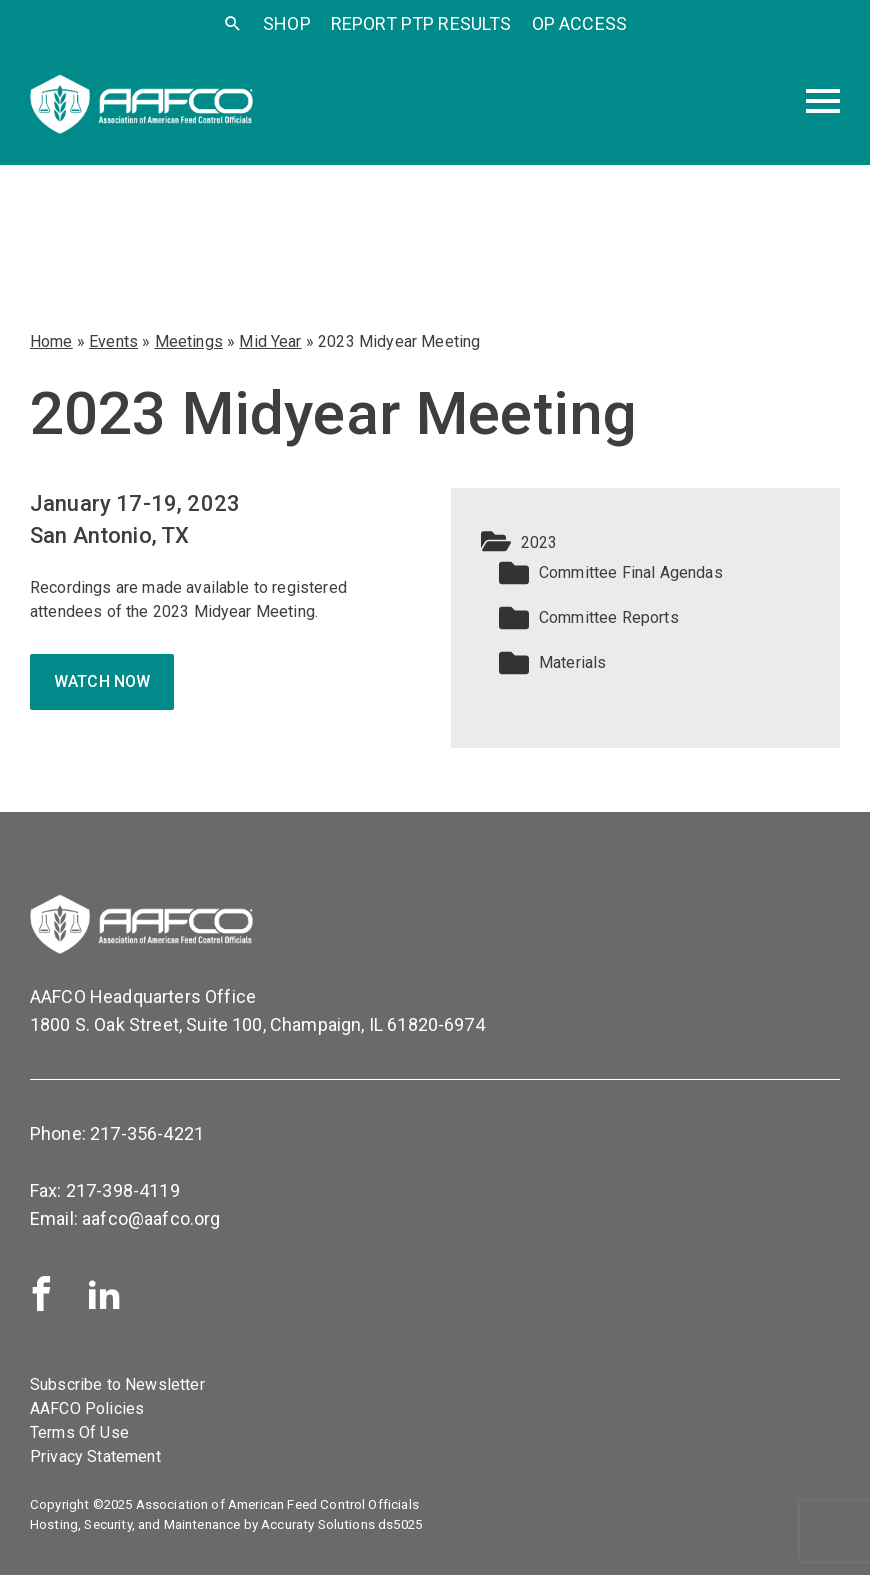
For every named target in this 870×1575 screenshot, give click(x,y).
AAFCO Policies (87, 1408)
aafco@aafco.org (151, 1218)
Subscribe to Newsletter (117, 1384)
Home (51, 341)
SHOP (287, 23)
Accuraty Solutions (318, 1524)
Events (113, 341)
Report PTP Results (421, 23)
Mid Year (270, 341)
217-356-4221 (147, 1133)
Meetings (189, 341)
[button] (645, 543)
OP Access (579, 23)
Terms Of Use (79, 1432)
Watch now (102, 681)
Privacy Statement (95, 1456)
